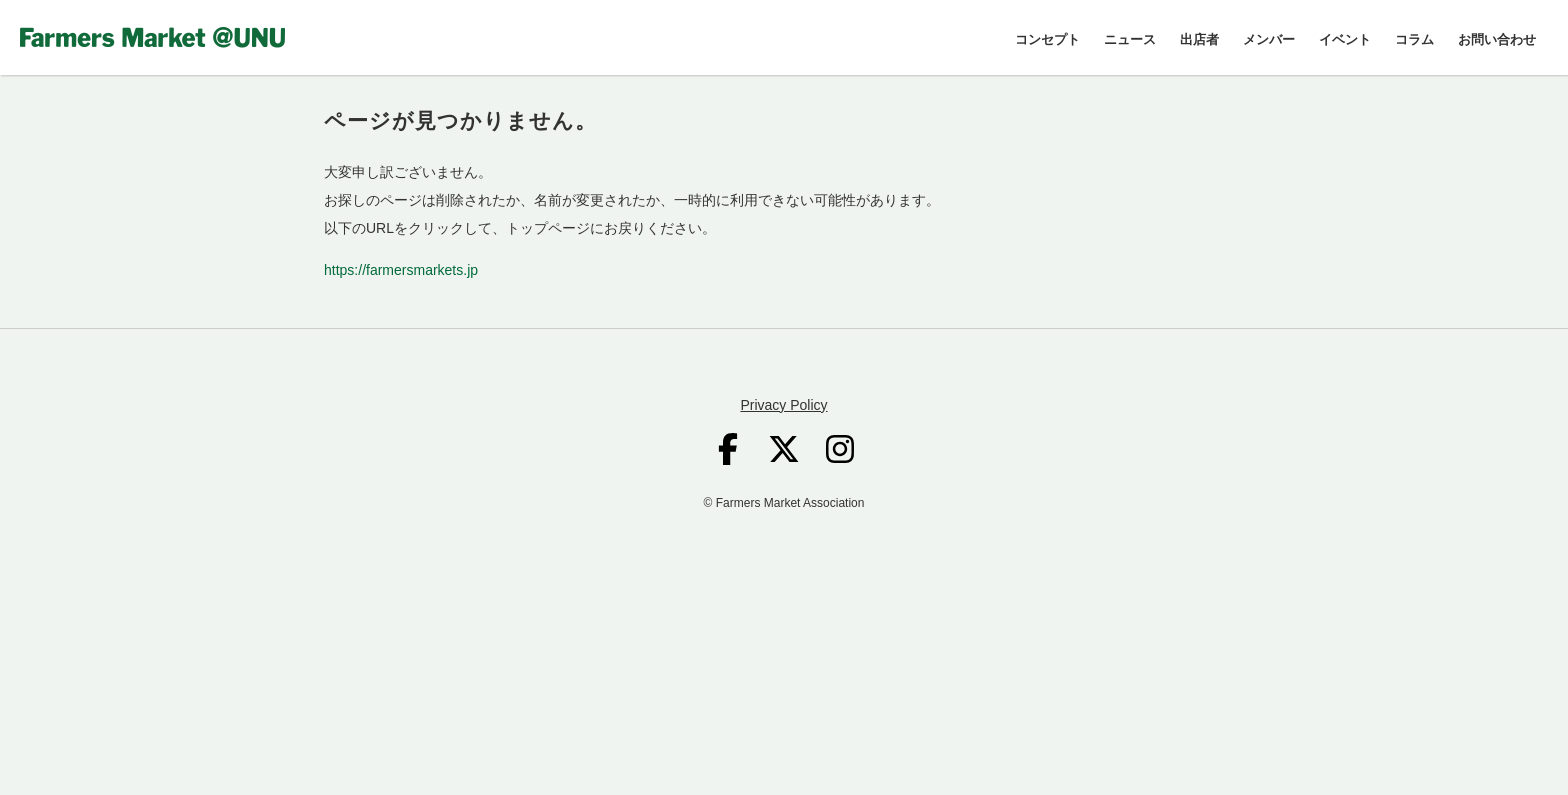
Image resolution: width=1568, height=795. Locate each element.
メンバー (1269, 39)
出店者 (1199, 39)
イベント (1345, 39)
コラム (1414, 39)
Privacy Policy (783, 405)
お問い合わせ (1497, 39)
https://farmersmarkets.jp (401, 270)
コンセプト (1047, 39)
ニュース (1130, 39)
